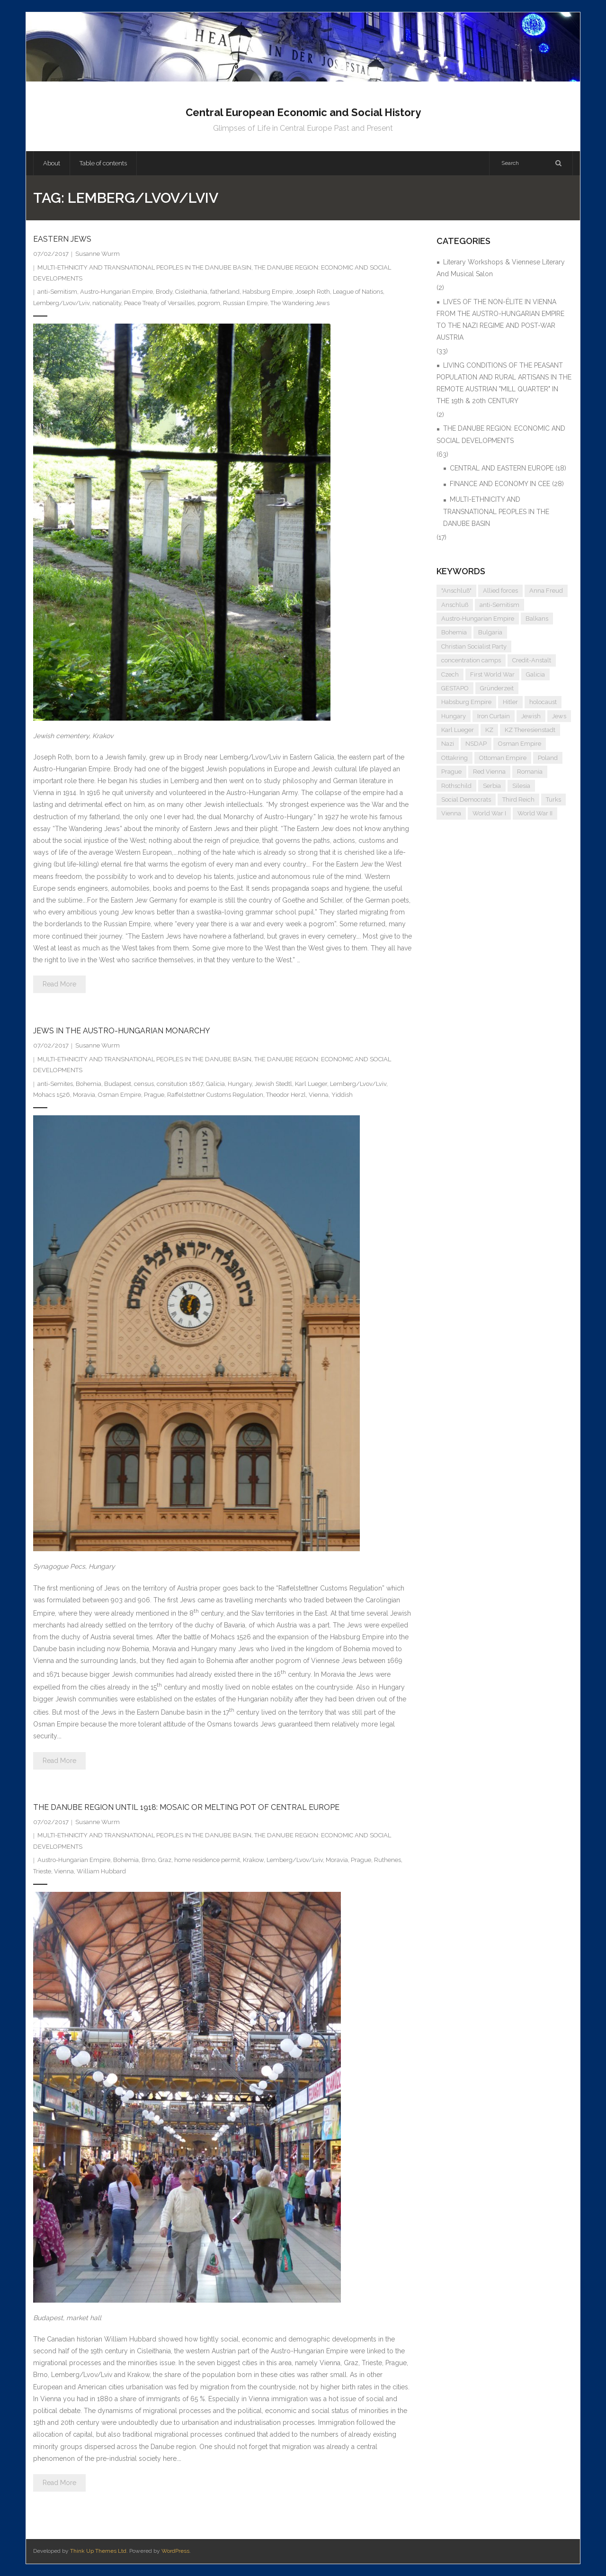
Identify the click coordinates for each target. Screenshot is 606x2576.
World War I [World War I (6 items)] (489, 813)
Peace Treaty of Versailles (159, 303)
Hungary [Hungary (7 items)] (453, 716)
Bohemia (88, 1083)
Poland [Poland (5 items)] (548, 757)
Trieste (42, 1871)
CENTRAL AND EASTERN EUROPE (501, 468)
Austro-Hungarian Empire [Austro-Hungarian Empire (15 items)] (477, 618)
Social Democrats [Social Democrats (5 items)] (466, 799)
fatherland (225, 291)
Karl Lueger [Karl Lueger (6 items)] (457, 729)
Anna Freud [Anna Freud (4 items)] (546, 590)
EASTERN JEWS (62, 239)
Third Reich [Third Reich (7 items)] (518, 799)
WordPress (175, 2551)
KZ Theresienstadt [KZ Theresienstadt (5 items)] (530, 729)
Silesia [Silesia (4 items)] (521, 785)
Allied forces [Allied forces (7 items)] (500, 590)
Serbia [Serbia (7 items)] (492, 785)
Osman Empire (119, 1094)
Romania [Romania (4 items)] (530, 771)
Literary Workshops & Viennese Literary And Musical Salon (501, 268)
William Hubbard (101, 1871)
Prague (154, 1094)
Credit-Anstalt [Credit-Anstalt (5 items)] (531, 660)
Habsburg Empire (267, 291)
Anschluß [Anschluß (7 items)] (454, 604)
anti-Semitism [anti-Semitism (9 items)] (499, 604)
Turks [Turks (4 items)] (553, 799)
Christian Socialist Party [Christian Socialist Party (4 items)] (474, 646)
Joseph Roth (312, 291)
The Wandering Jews (300, 303)
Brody (164, 291)
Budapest (117, 1083)
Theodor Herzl (286, 1094)
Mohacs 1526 (51, 1094)
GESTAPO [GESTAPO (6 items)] (455, 688)
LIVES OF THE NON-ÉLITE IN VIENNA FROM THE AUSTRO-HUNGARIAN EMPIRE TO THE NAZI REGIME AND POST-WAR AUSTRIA (500, 320)
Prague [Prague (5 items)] (451, 771)
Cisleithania (191, 291)
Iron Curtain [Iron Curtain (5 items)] (493, 716)
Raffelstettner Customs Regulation (215, 1094)
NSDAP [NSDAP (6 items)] (476, 743)
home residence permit (207, 1859)
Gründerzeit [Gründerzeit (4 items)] (497, 688)
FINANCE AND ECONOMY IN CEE (500, 484)
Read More (59, 984)
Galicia (215, 1083)
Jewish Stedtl (273, 1083)
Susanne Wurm (97, 253)
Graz (164, 1859)
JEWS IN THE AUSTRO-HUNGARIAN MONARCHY (121, 1030)
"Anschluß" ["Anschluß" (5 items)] (456, 590)
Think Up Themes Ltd (98, 2551)
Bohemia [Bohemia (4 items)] (454, 632)
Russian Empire (245, 303)
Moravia (84, 1094)
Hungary (240, 1083)
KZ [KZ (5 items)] (489, 729)
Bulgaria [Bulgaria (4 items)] (490, 632)
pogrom (208, 303)
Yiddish (342, 1094)
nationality (106, 303)
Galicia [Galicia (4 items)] (535, 674)
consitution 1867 (180, 1083)
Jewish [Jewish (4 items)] (531, 716)
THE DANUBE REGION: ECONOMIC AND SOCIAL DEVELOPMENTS (501, 434)
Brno (148, 1859)
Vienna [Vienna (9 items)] (451, 813)
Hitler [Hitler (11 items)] (510, 701)
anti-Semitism (57, 291)
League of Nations (358, 291)
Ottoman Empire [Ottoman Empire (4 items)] (502, 757)
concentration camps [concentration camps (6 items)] (471, 660)
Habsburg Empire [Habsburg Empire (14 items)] (466, 701)
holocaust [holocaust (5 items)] (543, 701)
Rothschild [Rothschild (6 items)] (456, 785)
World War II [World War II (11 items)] (535, 813)
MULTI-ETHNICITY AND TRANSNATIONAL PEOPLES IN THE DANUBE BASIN (144, 267)
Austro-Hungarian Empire (116, 291)
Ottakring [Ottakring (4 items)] (454, 757)
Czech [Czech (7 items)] (450, 674)
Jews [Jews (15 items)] (559, 716)
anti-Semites (55, 1083)
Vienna (319, 1094)
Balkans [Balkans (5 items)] (537, 618)
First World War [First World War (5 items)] (492, 674)
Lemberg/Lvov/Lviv (61, 303)
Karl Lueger (311, 1083)
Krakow (253, 1859)
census (144, 1083)
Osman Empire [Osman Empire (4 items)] (519, 743)
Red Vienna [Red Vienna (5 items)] (489, 771)
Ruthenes (387, 1859)
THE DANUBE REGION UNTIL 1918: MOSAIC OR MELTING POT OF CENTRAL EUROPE (186, 1807)
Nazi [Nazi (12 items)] (447, 743)
